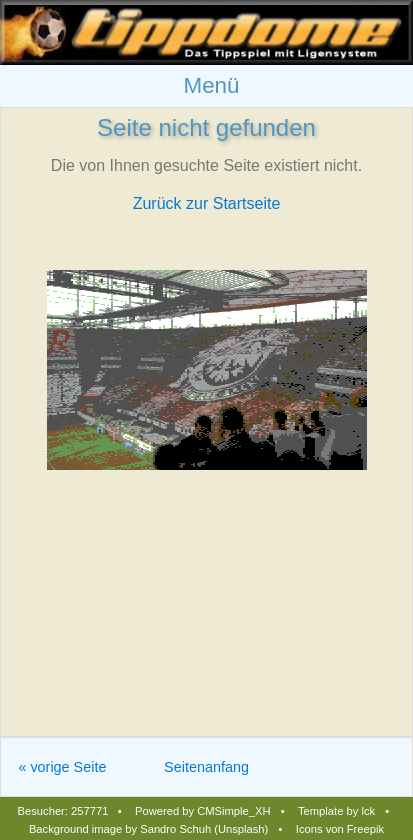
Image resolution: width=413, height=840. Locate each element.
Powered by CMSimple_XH (203, 811)
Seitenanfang (206, 767)
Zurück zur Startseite (207, 203)
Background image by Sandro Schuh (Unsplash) (148, 829)
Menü (211, 85)
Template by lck (336, 811)
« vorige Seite (62, 767)
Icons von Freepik (340, 829)
